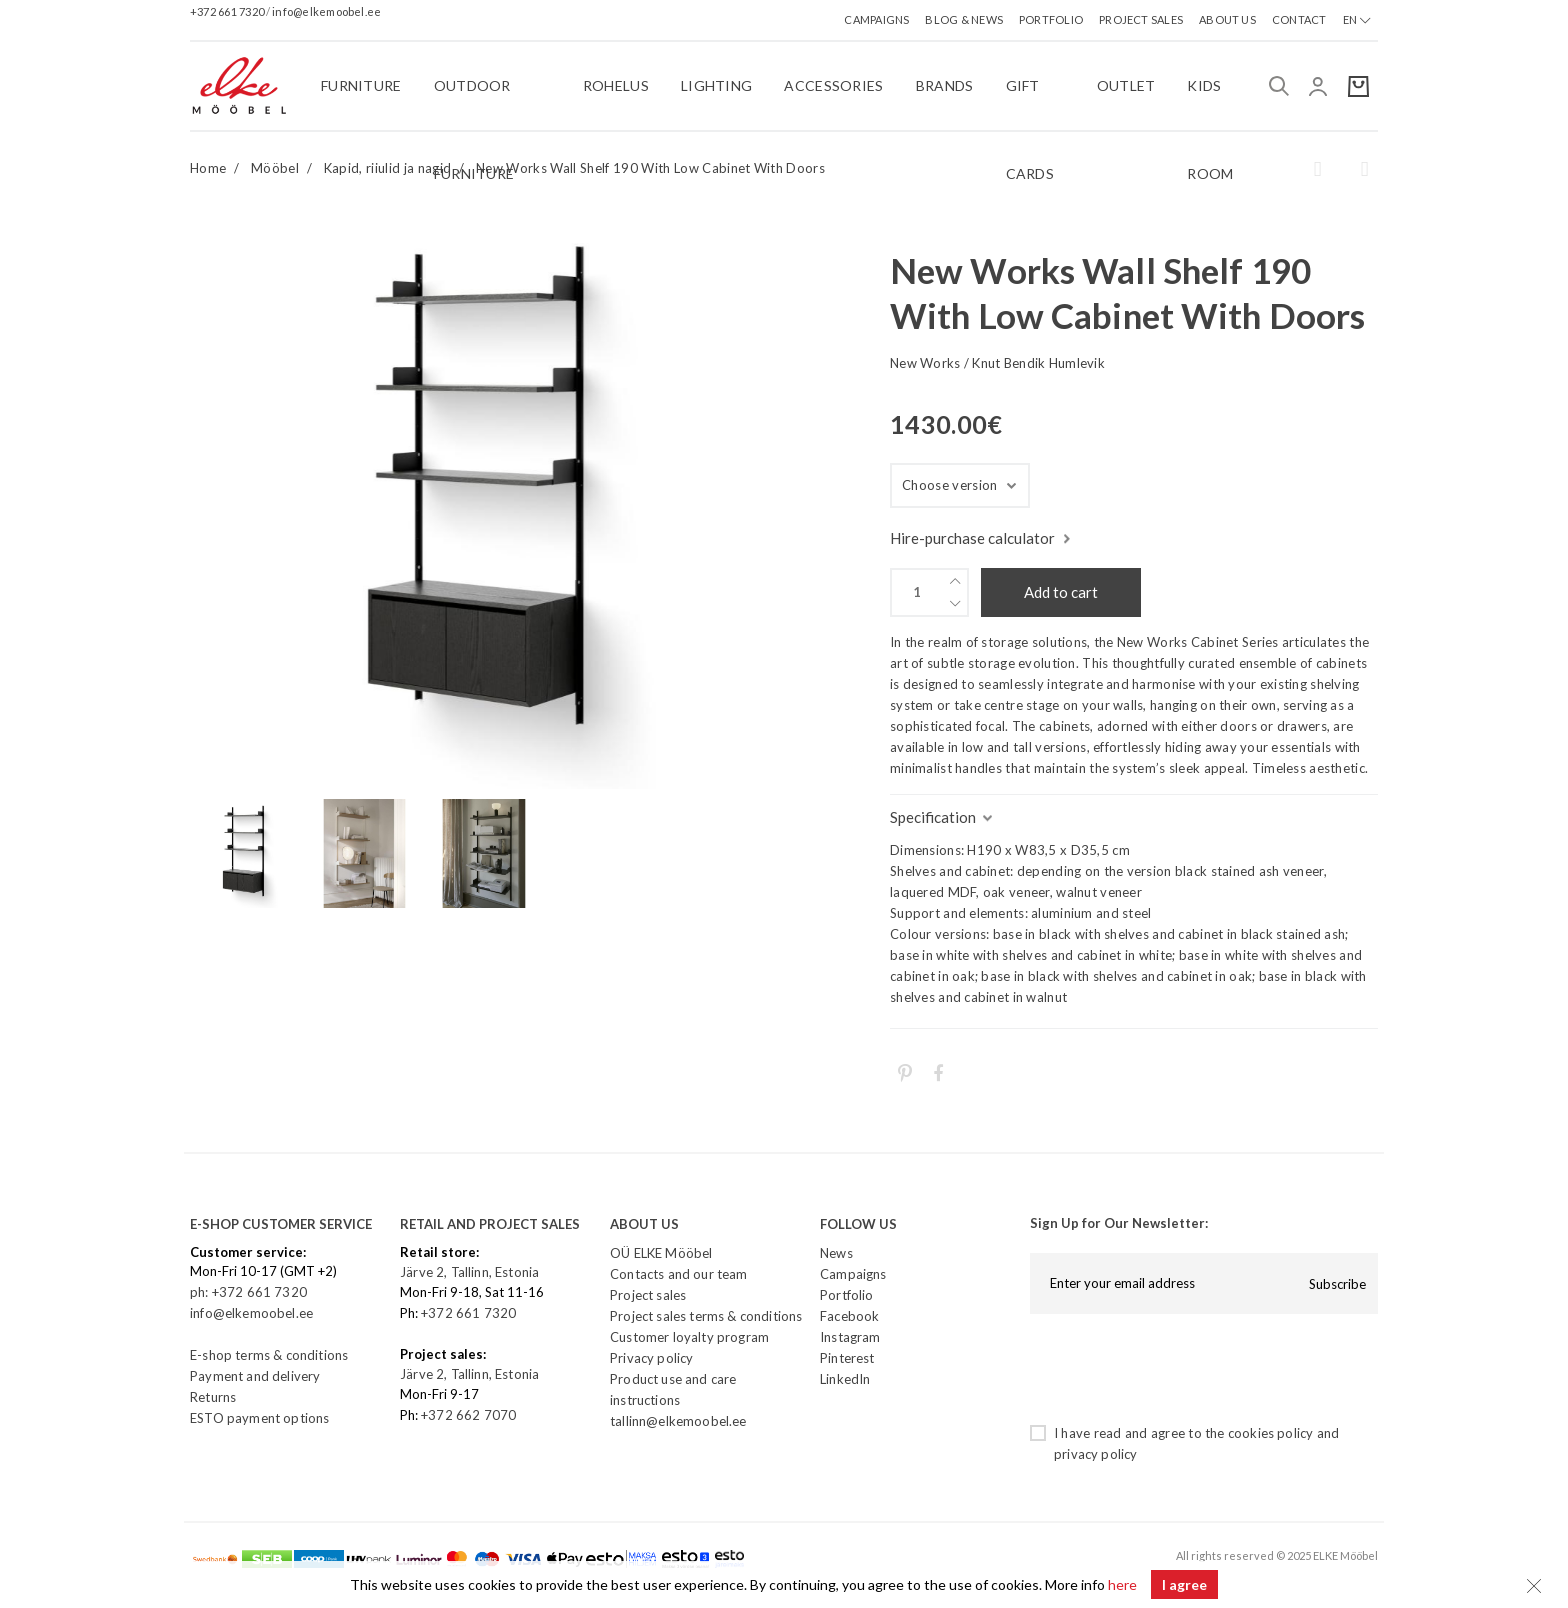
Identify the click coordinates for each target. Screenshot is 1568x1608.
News (836, 1253)
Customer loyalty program (689, 1337)
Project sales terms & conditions (706, 1316)
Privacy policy (651, 1358)
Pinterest (847, 1358)
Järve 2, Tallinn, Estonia (469, 1272)
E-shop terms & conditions (269, 1355)
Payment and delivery (255, 1376)
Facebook (849, 1316)
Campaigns (853, 1274)
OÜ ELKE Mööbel (661, 1253)
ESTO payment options (259, 1418)
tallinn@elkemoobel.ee (678, 1421)
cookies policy (1270, 1433)
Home (208, 168)
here (1122, 1584)
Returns (213, 1397)
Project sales (648, 1295)
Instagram (850, 1337)
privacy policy (1095, 1454)
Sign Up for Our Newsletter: (1119, 1223)
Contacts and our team (679, 1274)
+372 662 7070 (468, 1415)
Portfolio (847, 1295)
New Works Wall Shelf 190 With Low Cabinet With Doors (650, 168)
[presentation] (1182, 1368)
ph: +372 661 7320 (250, 1292)
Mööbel (275, 168)
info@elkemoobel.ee (326, 11)
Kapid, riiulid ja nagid (388, 168)
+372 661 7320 (228, 11)
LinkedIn (845, 1379)
